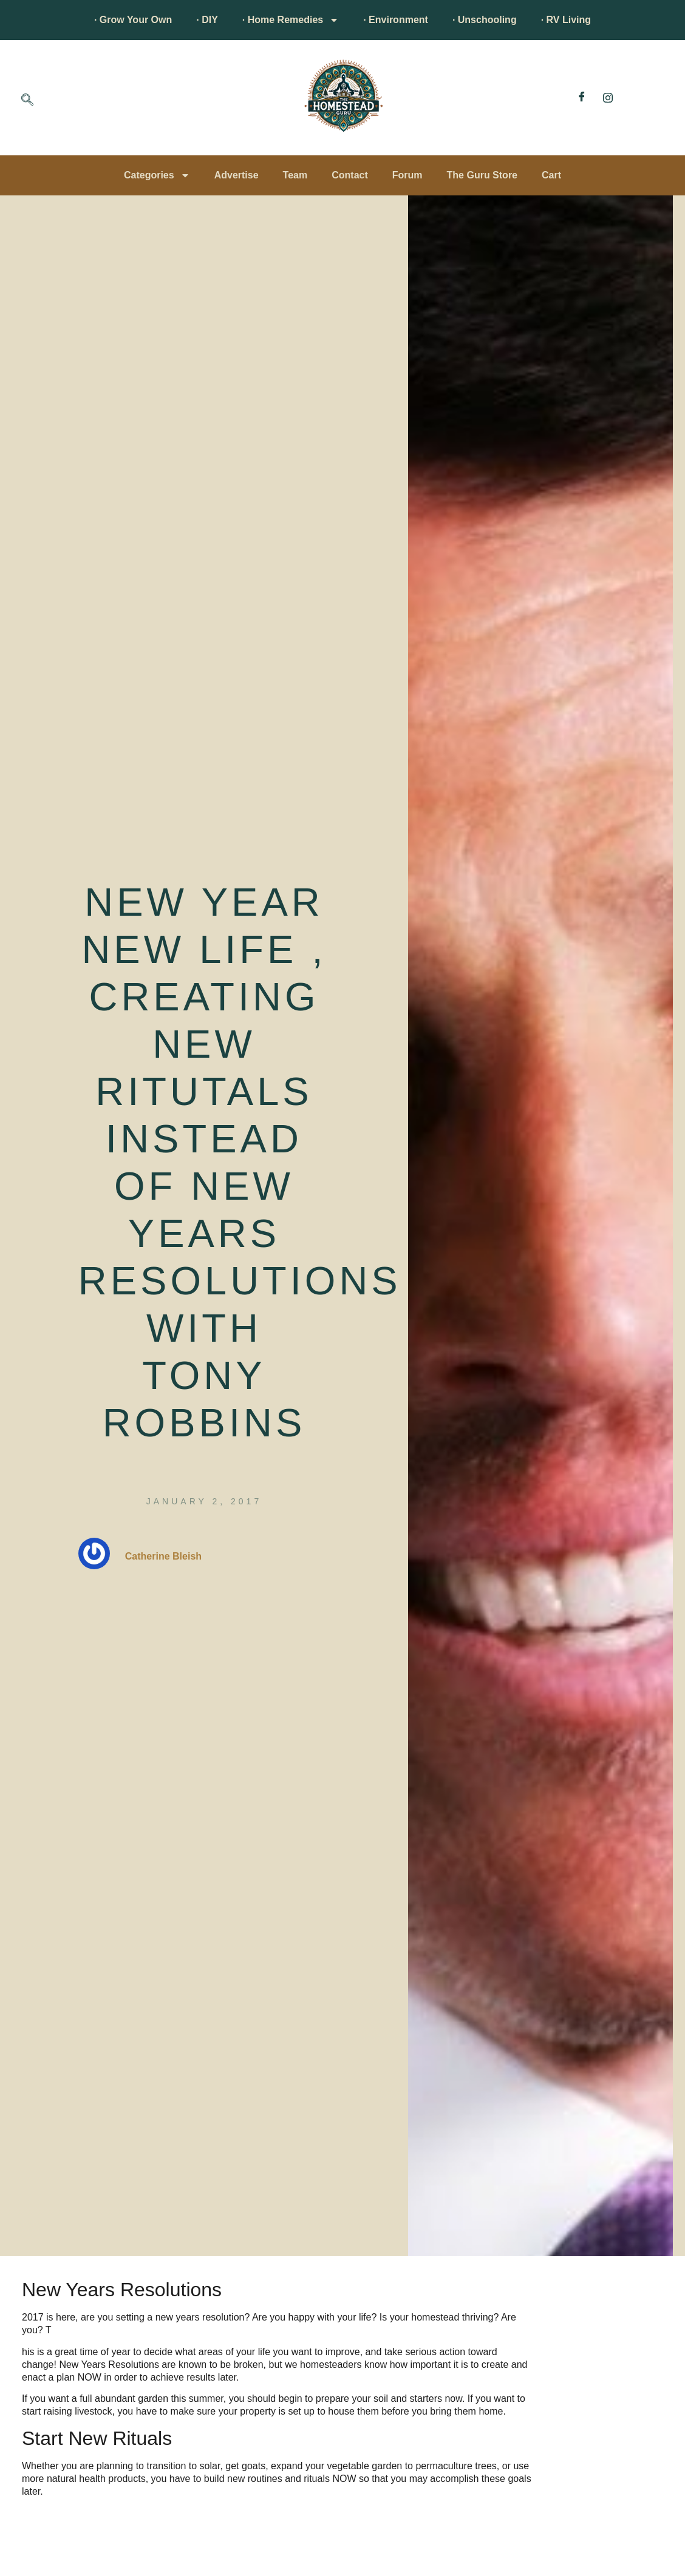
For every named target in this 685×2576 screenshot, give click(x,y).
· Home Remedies (290, 20)
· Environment (395, 20)
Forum (407, 175)
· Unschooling (484, 20)
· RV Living (566, 20)
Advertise (236, 175)
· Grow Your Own (133, 20)
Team (295, 175)
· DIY (207, 20)
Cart (551, 175)
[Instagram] (608, 98)
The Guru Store (482, 175)
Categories (157, 175)
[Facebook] (582, 98)
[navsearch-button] (27, 101)
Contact (350, 175)
